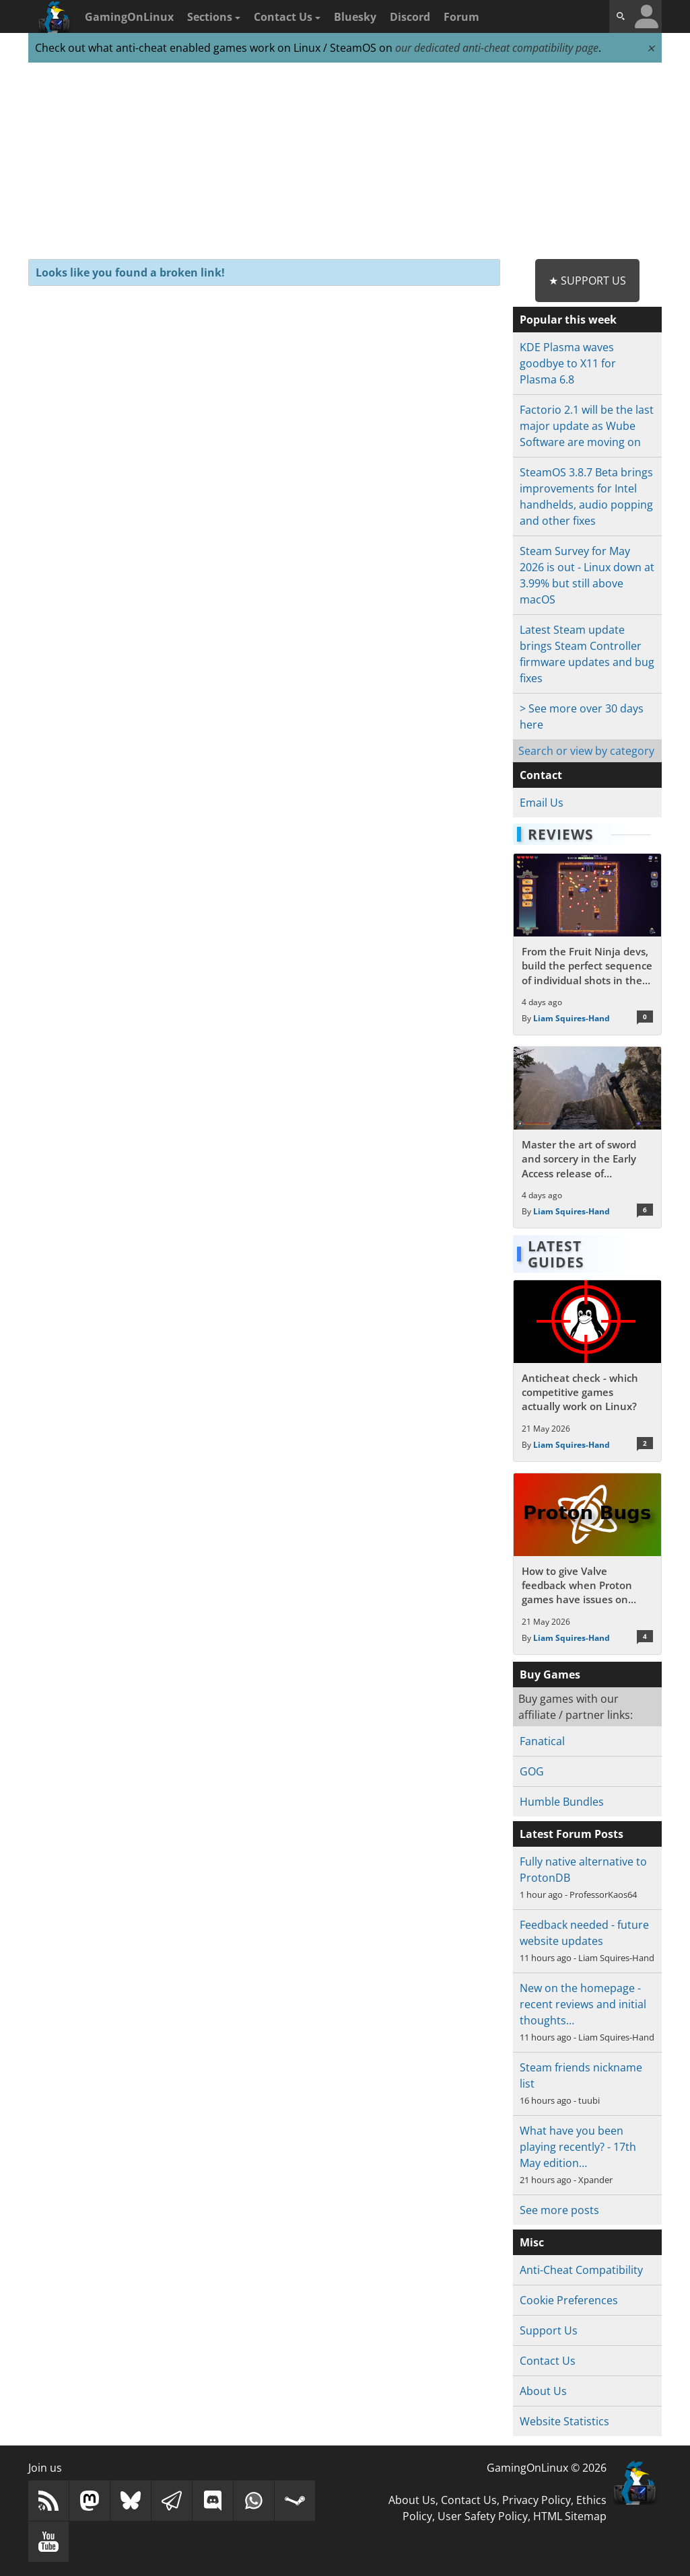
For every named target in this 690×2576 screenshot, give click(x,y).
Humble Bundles (562, 1801)
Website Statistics (564, 2421)
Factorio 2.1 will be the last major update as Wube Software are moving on (587, 425)
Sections (213, 16)
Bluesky (355, 16)
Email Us (541, 802)
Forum (461, 16)
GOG (532, 1771)
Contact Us (287, 16)
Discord (410, 16)
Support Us (549, 2330)
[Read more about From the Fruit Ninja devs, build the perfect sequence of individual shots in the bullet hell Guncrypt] (587, 944)
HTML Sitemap (570, 2516)
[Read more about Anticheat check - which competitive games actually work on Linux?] (587, 1370)
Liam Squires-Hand (571, 1018)
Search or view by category (586, 750)
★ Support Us (587, 280)
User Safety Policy (483, 2516)
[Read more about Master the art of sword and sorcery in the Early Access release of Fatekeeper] (587, 1137)
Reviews (561, 834)
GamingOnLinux (129, 16)
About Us (543, 2391)
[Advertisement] (345, 161)
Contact (541, 775)
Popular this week (568, 319)
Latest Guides (556, 1254)
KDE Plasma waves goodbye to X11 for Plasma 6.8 (568, 363)
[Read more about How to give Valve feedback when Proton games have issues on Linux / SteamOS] (587, 1563)
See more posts (559, 2210)
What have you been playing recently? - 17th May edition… (578, 2146)
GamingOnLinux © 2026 (547, 2467)
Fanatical (542, 1741)
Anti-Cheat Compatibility (581, 2269)
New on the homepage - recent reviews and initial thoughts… (583, 2004)
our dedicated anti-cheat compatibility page (496, 47)
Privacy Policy (536, 2500)
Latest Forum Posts (571, 1834)
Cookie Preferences (569, 2300)
